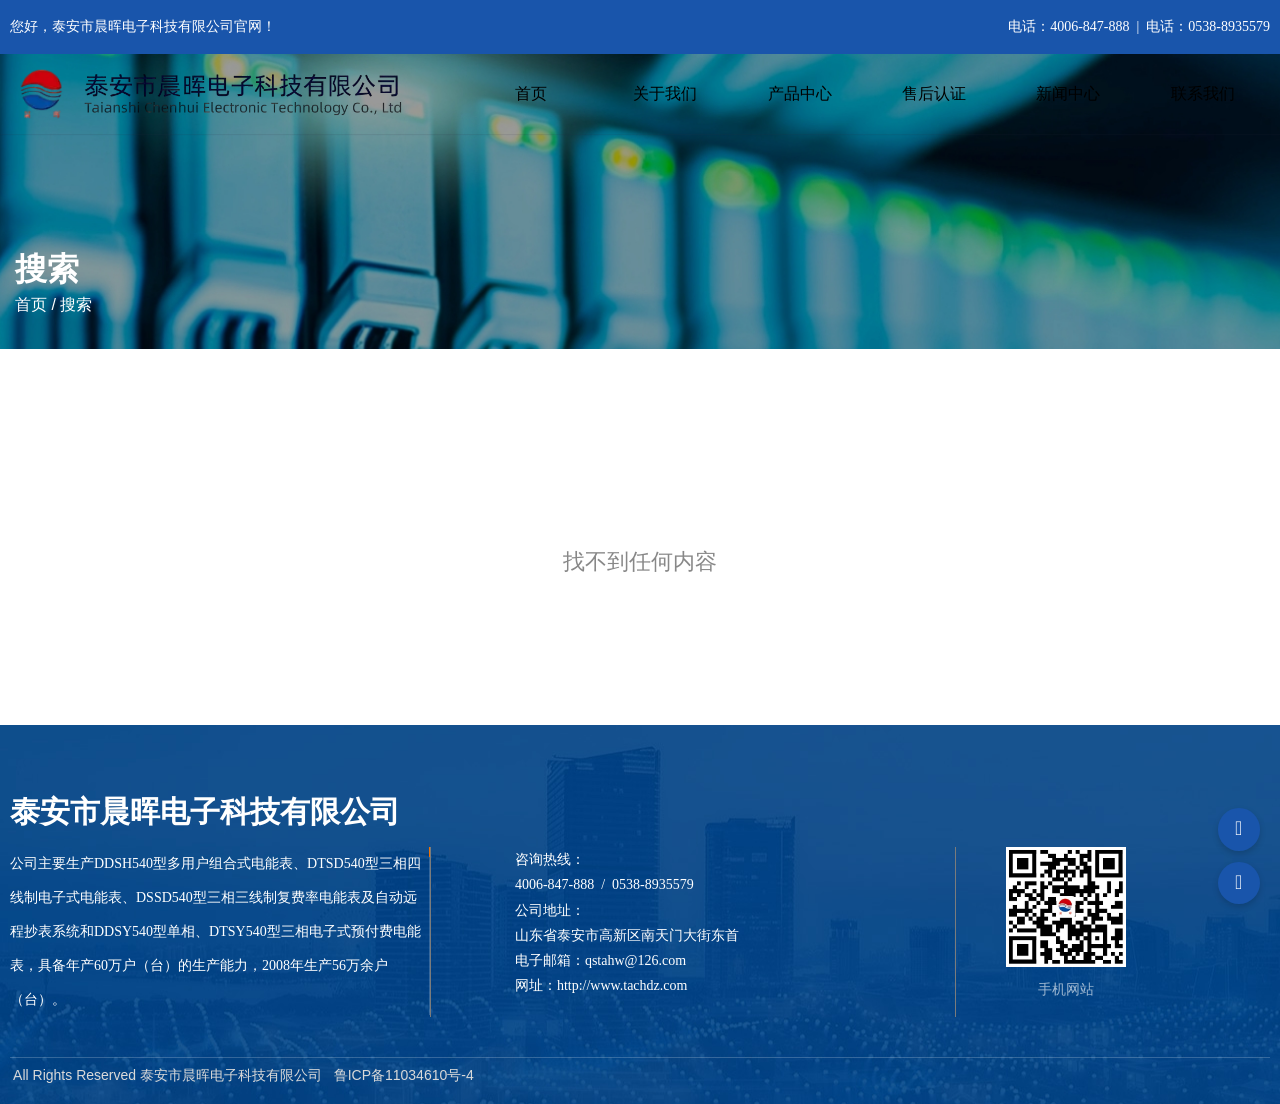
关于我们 (665, 93)
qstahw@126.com (635, 960)
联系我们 (1203, 93)
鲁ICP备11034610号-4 (404, 1075)
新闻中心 (1068, 93)
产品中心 (800, 93)
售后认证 (934, 93)
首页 (531, 93)
